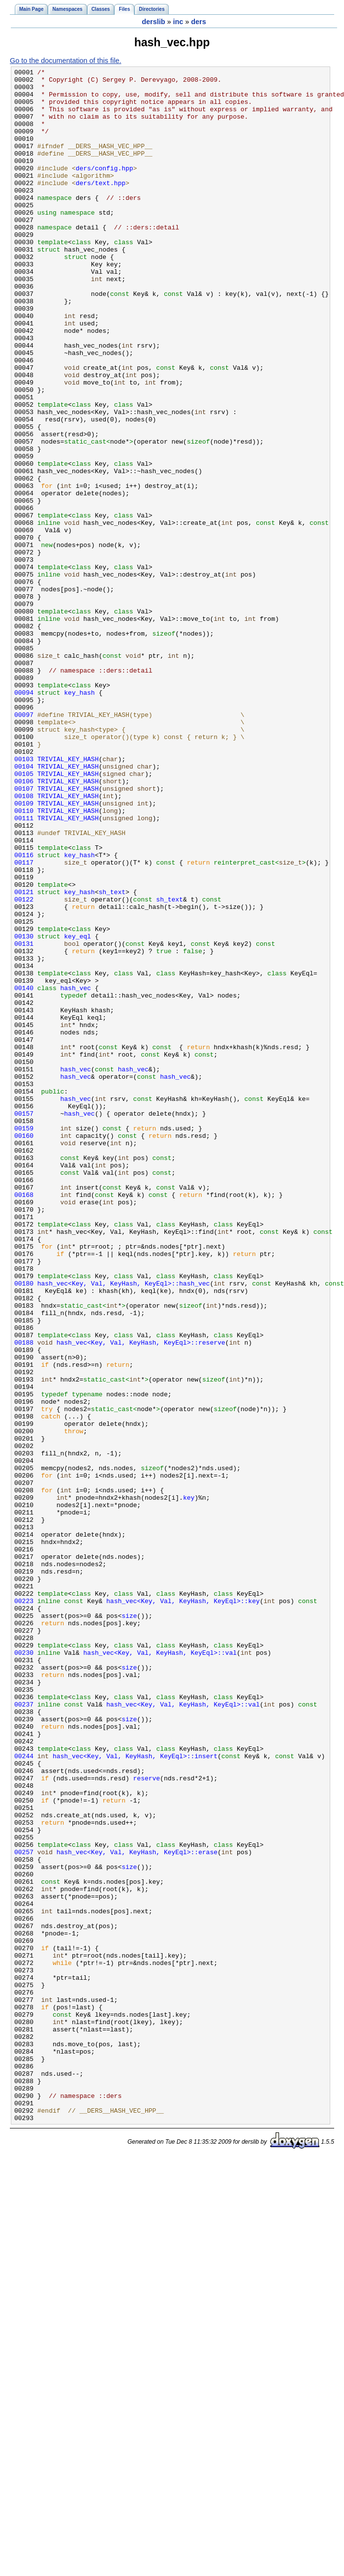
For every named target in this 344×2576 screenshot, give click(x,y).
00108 (23, 941)
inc (178, 22)
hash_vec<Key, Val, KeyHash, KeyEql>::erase (137, 2209)
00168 (23, 1420)
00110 (23, 959)
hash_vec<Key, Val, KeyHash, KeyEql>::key (183, 1907)
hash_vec (76, 1172)
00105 (23, 915)
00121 (23, 1057)
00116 (23, 1012)
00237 (23, 2032)
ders (198, 22)
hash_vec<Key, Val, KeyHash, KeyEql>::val (160, 1969)
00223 (23, 1907)
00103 (23, 897)
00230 (23, 1969)
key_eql (77, 1110)
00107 (23, 933)
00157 (23, 1323)
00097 (23, 844)
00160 (23, 1349)
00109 (23, 950)
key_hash (79, 817)
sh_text (111, 1057)
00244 (23, 2094)
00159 (23, 1340)
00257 (23, 2209)
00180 (23, 1526)
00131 (23, 1119)
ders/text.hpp (100, 206)
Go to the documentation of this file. (65, 60)
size (129, 1925)
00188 (23, 1597)
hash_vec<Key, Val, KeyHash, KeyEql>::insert (135, 2094)
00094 (23, 817)
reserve (146, 2120)
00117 (23, 1021)
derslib (153, 22)
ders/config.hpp (104, 188)
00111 (23, 968)
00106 (23, 924)
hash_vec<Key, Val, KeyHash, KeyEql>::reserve (141, 1597)
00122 (23, 1066)
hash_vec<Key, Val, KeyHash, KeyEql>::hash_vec (123, 1526)
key (188, 1783)
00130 (23, 1110)
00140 (23, 1172)
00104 (23, 906)
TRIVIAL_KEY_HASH (68, 897)
